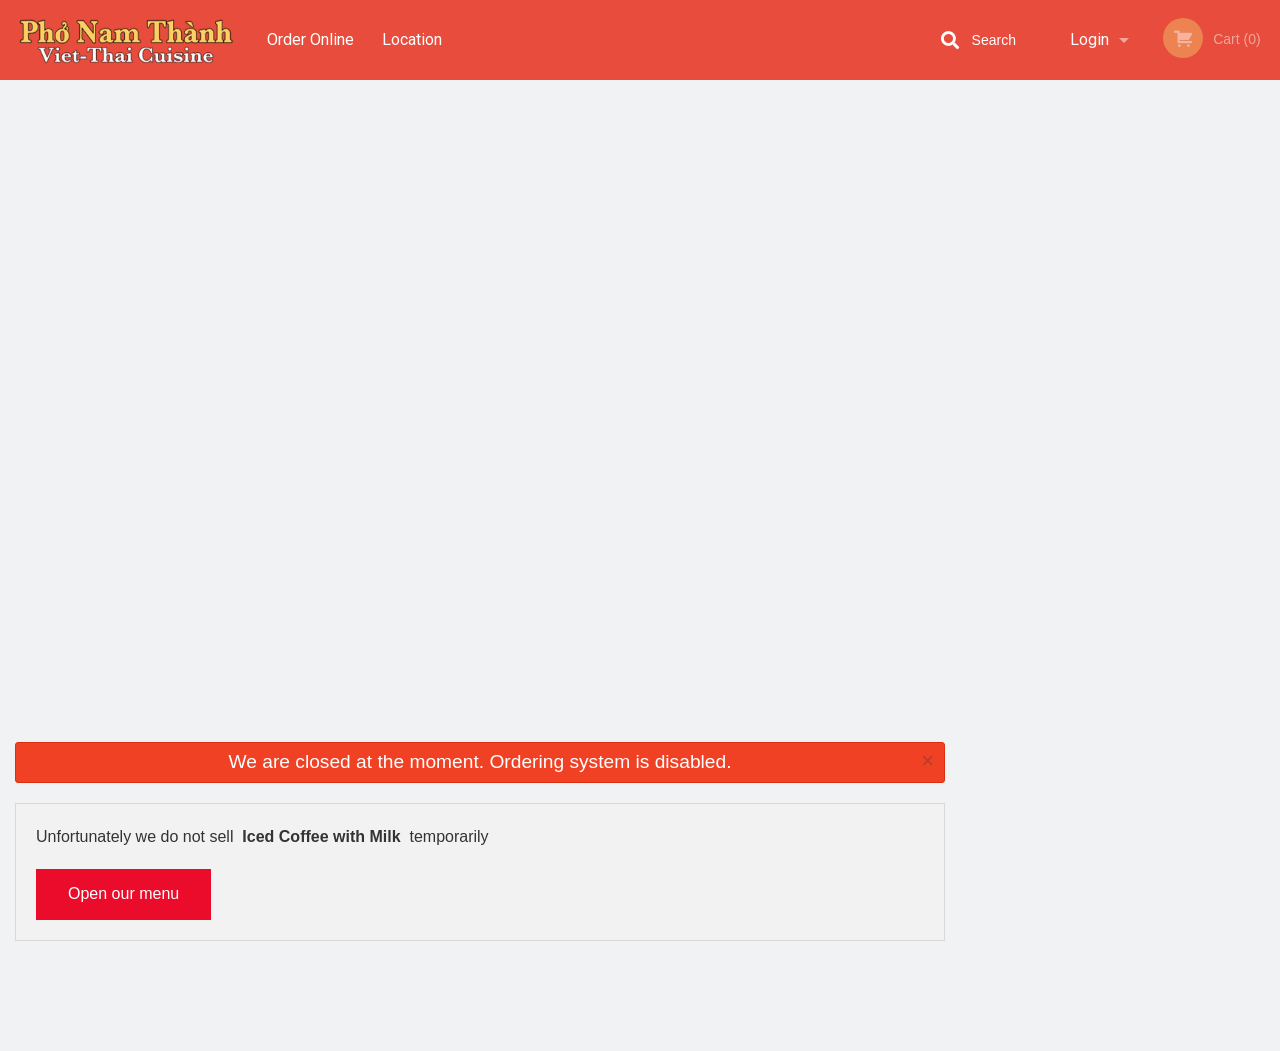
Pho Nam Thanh (223, 757)
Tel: (959, 832)
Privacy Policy (778, 856)
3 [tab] (1105, 411)
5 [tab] (1165, 411)
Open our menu (123, 246)
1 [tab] (1045, 411)
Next (1265, 282)
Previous (975, 282)
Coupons (763, 783)
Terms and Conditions (800, 832)
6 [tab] (1195, 411)
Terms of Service (673, 1037)
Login (1089, 39)
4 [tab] (1135, 411)
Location (413, 39)
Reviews (762, 808)
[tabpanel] (1120, 282)
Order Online (310, 39)
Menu (588, 783)
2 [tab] (1075, 411)
